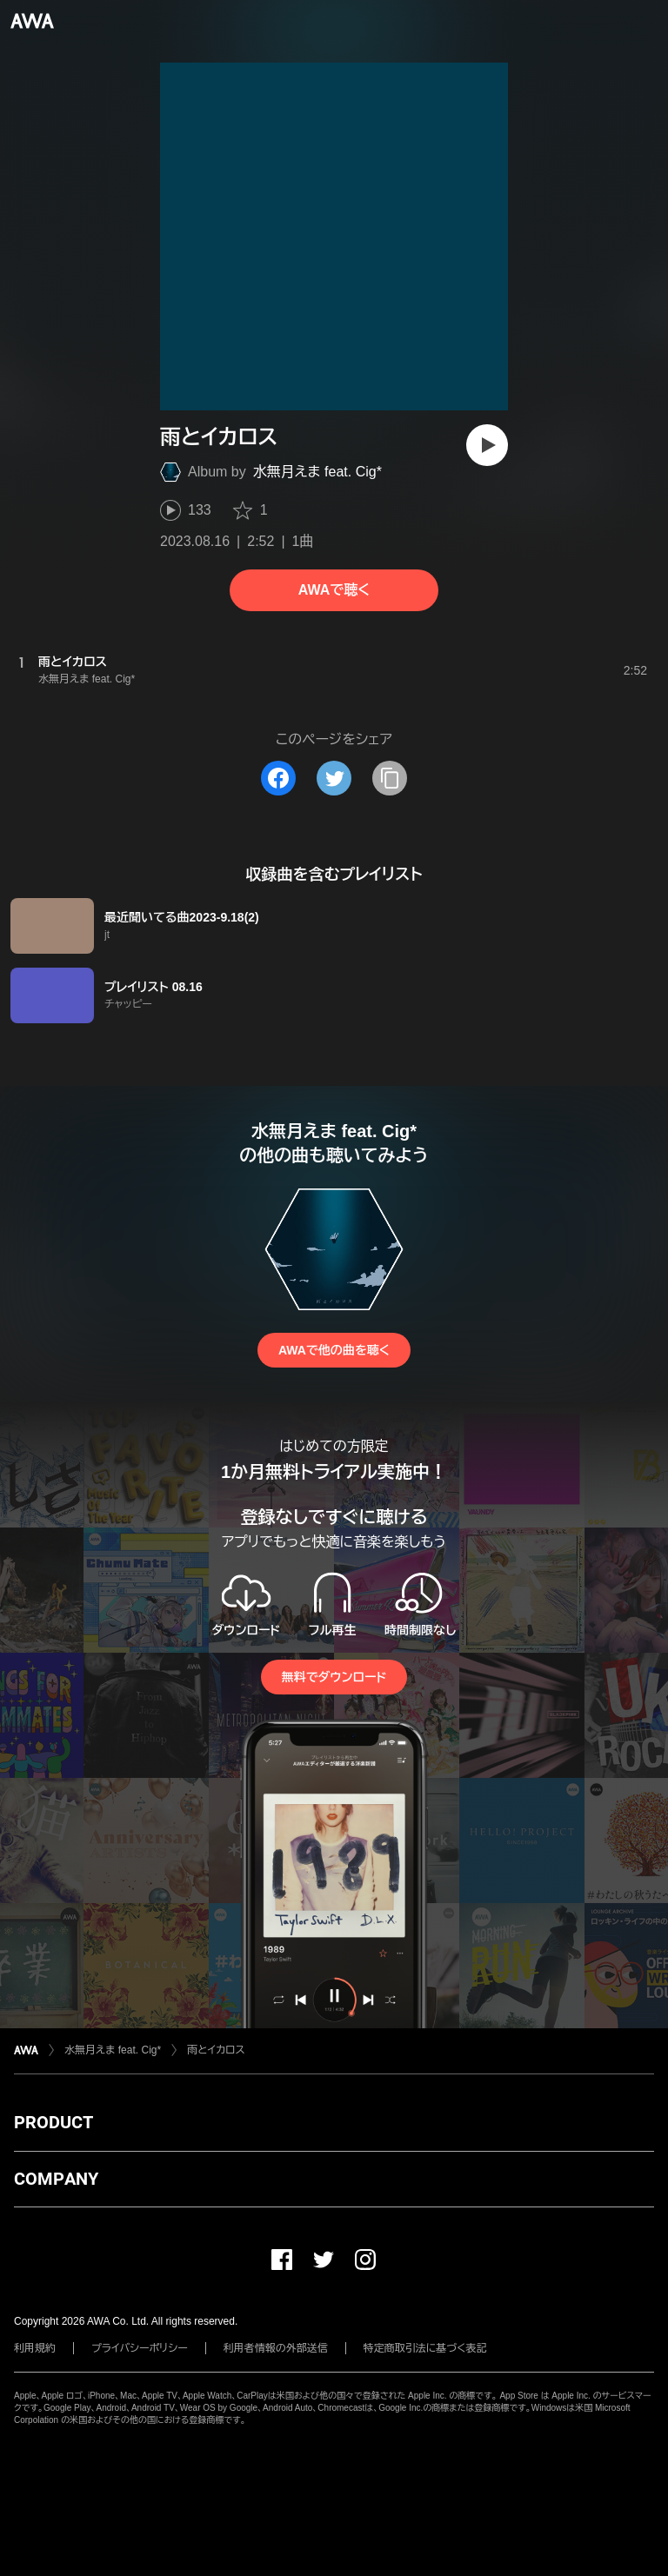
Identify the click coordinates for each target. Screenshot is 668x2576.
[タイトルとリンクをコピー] (389, 778)
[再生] (487, 445)
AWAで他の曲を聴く (334, 1350)
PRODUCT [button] (53, 2122)
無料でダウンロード (334, 1677)
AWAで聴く (334, 589)
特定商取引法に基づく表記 (425, 2348)
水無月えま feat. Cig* (317, 471)
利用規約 (35, 2348)
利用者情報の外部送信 (276, 2348)
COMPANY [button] (56, 2178)
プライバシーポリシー (139, 2348)
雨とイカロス (215, 2050)
